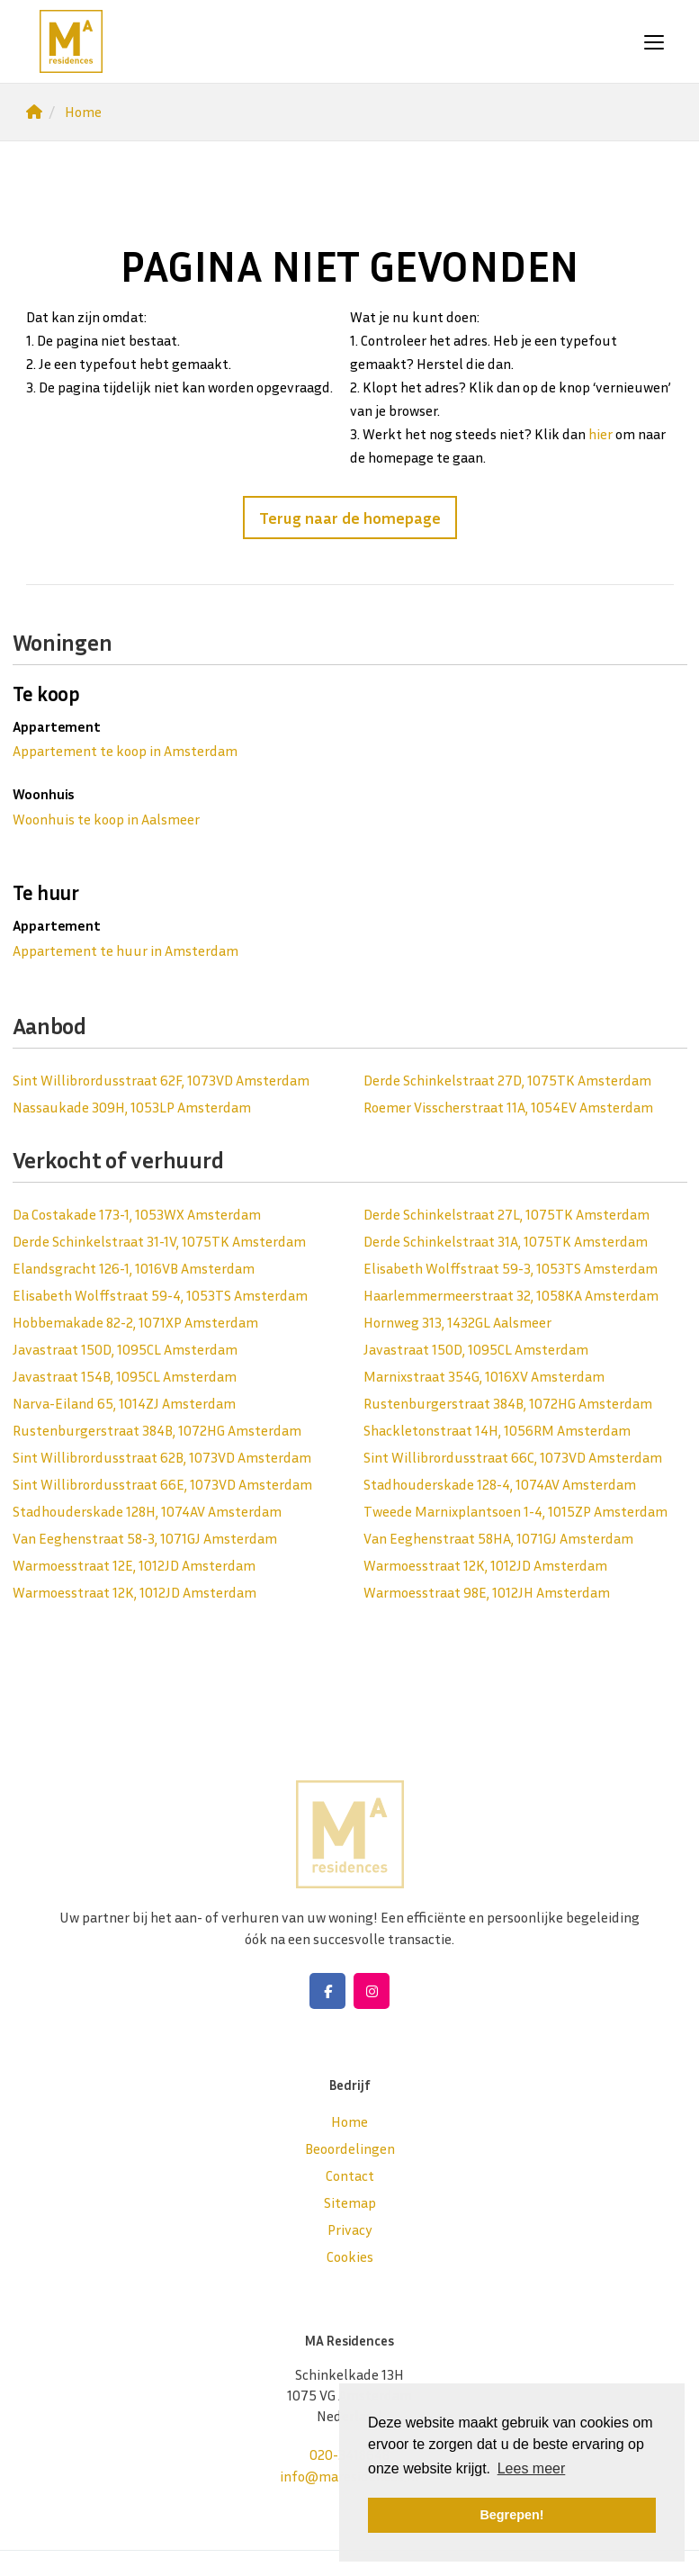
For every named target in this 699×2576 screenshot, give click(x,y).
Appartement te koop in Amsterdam (125, 751)
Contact (350, 2175)
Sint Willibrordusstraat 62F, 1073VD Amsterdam (161, 1080)
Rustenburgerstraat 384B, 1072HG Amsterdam (507, 1403)
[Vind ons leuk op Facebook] (327, 1991)
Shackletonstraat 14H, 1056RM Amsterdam (497, 1430)
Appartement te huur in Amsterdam (125, 950)
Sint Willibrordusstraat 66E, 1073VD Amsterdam (162, 1484)
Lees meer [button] (531, 2468)
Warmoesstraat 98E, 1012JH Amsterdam (486, 1592)
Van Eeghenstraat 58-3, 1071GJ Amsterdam (145, 1538)
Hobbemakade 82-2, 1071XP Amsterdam (135, 1322)
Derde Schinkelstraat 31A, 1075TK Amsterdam (505, 1241)
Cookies (350, 2256)
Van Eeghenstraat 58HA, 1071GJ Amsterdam (498, 1538)
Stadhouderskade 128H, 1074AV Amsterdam (147, 1511)
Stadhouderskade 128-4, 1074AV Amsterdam (499, 1484)
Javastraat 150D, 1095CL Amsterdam (125, 1349)
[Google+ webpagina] (372, 1991)
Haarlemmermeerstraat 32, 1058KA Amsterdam (511, 1295)
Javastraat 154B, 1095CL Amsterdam (125, 1376)
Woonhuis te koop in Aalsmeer (106, 819)
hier (600, 434)
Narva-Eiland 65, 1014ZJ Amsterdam (124, 1403)
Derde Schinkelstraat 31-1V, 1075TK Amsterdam (159, 1241)
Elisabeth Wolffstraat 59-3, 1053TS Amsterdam (510, 1268)
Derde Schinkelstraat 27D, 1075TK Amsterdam (507, 1080)
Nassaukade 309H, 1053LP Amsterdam (132, 1107)
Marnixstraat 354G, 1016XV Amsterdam (484, 1376)
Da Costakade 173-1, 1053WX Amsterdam (137, 1214)
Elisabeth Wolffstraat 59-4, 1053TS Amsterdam (160, 1295)
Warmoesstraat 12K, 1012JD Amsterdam (485, 1565)
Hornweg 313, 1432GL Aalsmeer (457, 1322)
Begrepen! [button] (511, 2515)
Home (349, 2121)
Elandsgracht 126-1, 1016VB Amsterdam (134, 1268)
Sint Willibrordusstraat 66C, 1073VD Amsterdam (512, 1457)
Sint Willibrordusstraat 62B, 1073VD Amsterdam (162, 1457)
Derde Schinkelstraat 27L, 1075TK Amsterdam (506, 1214)
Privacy (349, 2229)
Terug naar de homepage (350, 517)
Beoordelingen (350, 2148)
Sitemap (350, 2202)
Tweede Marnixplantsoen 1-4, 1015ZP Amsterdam (515, 1511)
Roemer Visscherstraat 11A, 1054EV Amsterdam (508, 1107)
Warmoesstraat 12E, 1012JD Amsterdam (134, 1565)
